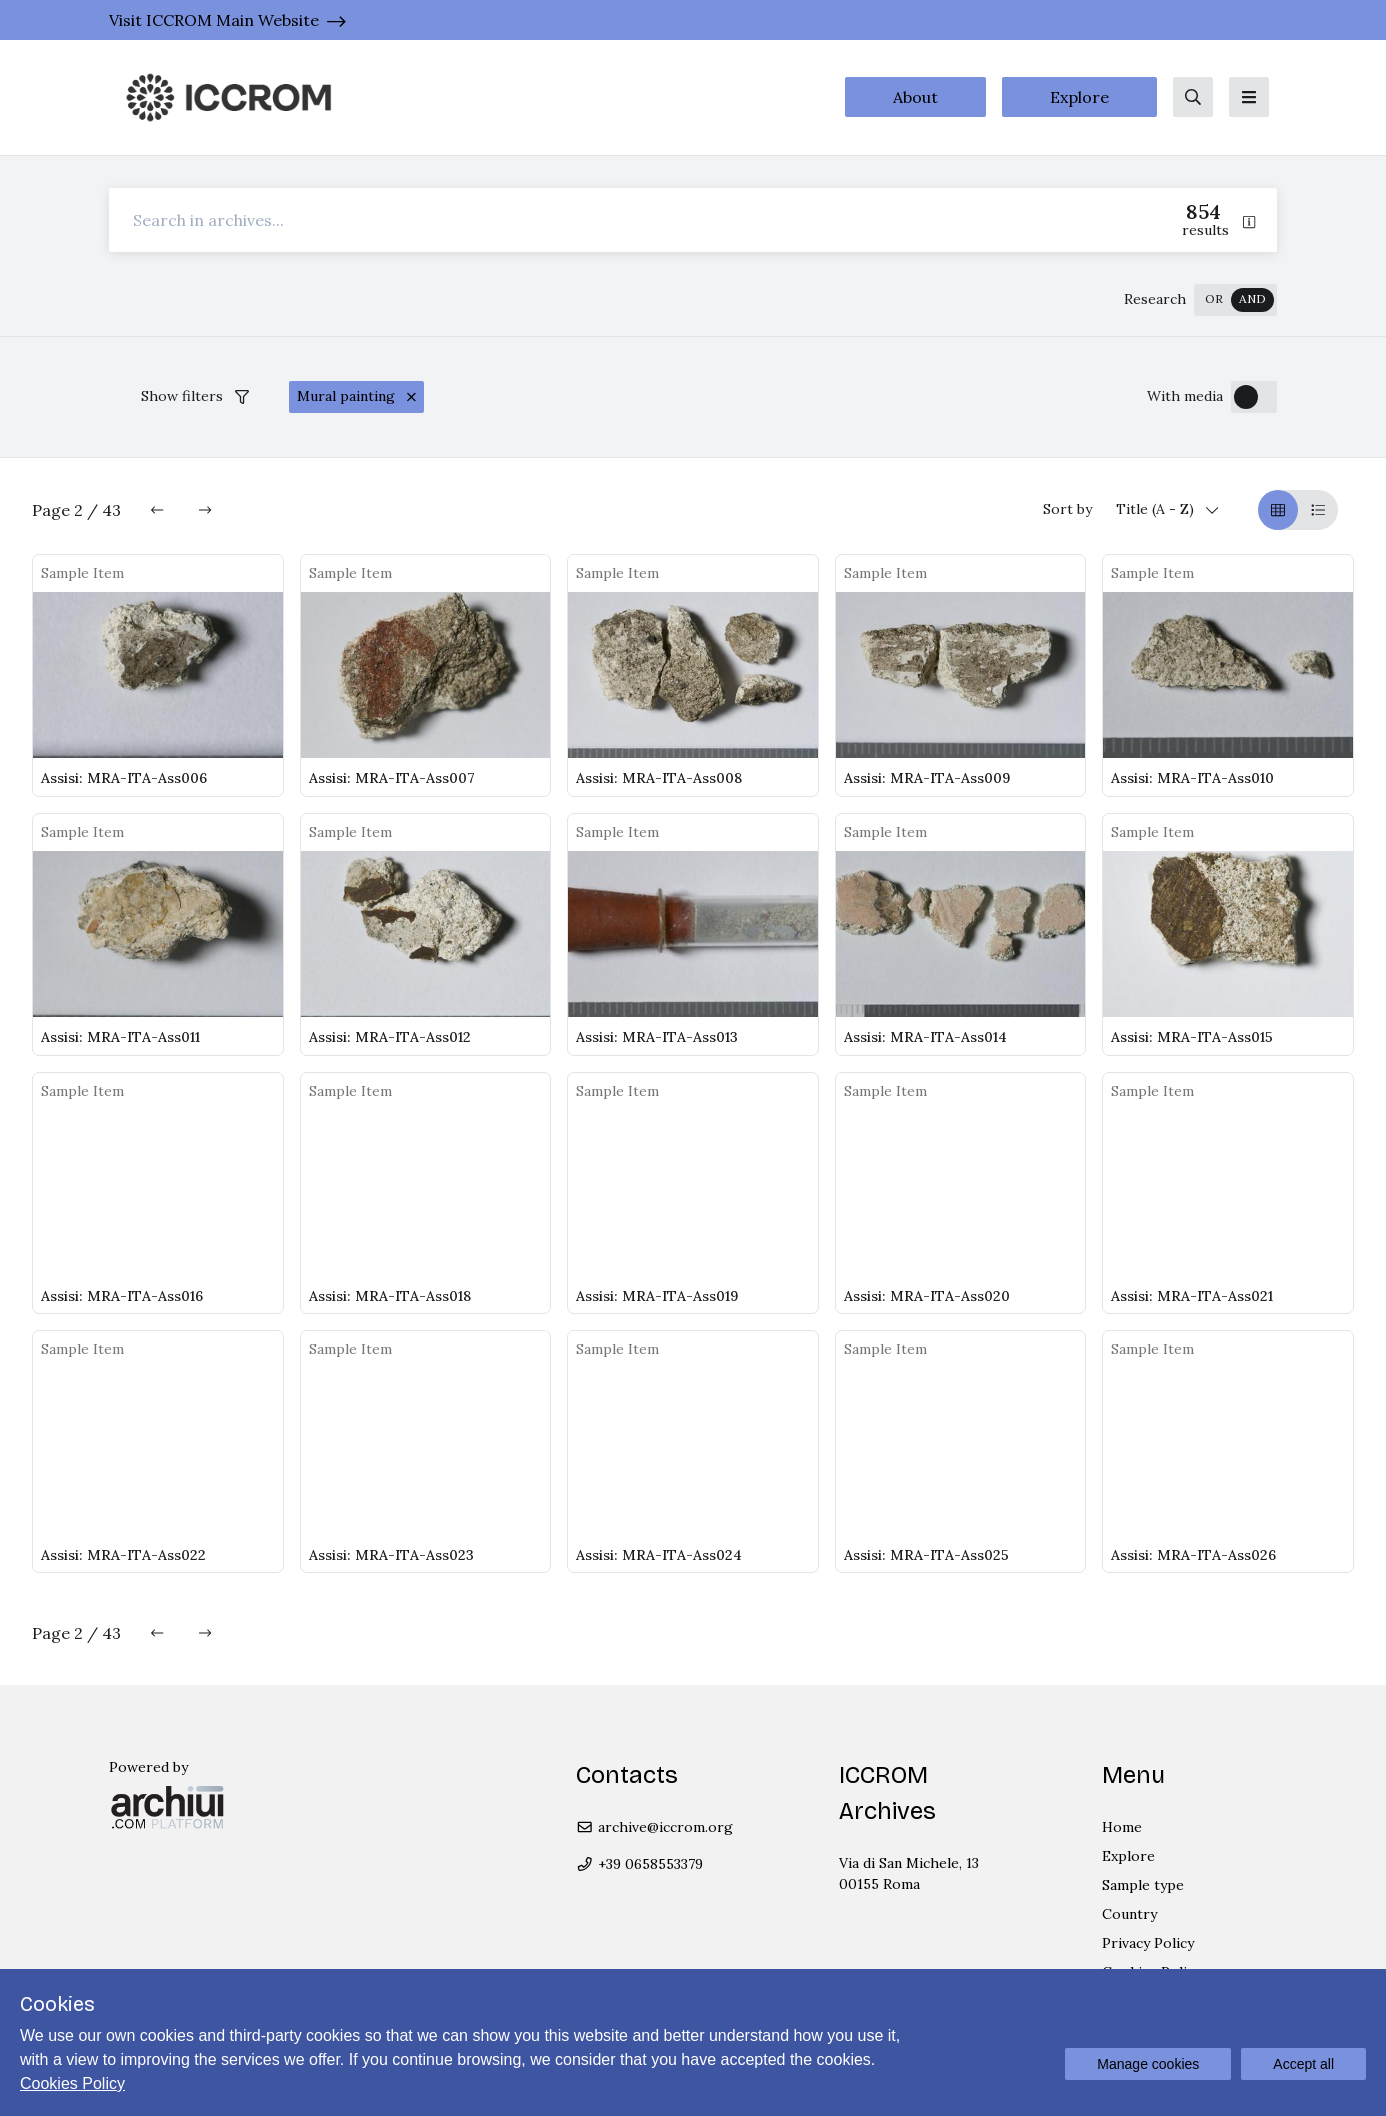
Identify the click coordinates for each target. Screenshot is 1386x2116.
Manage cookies (1148, 2064)
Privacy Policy (1148, 1943)
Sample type (1143, 1885)
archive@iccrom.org (654, 1827)
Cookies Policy (72, 2083)
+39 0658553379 (639, 1864)
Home (1122, 1827)
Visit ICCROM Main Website (214, 20)
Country (1129, 1914)
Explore (1079, 97)
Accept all (1303, 2064)
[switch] (1235, 300)
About (915, 97)
